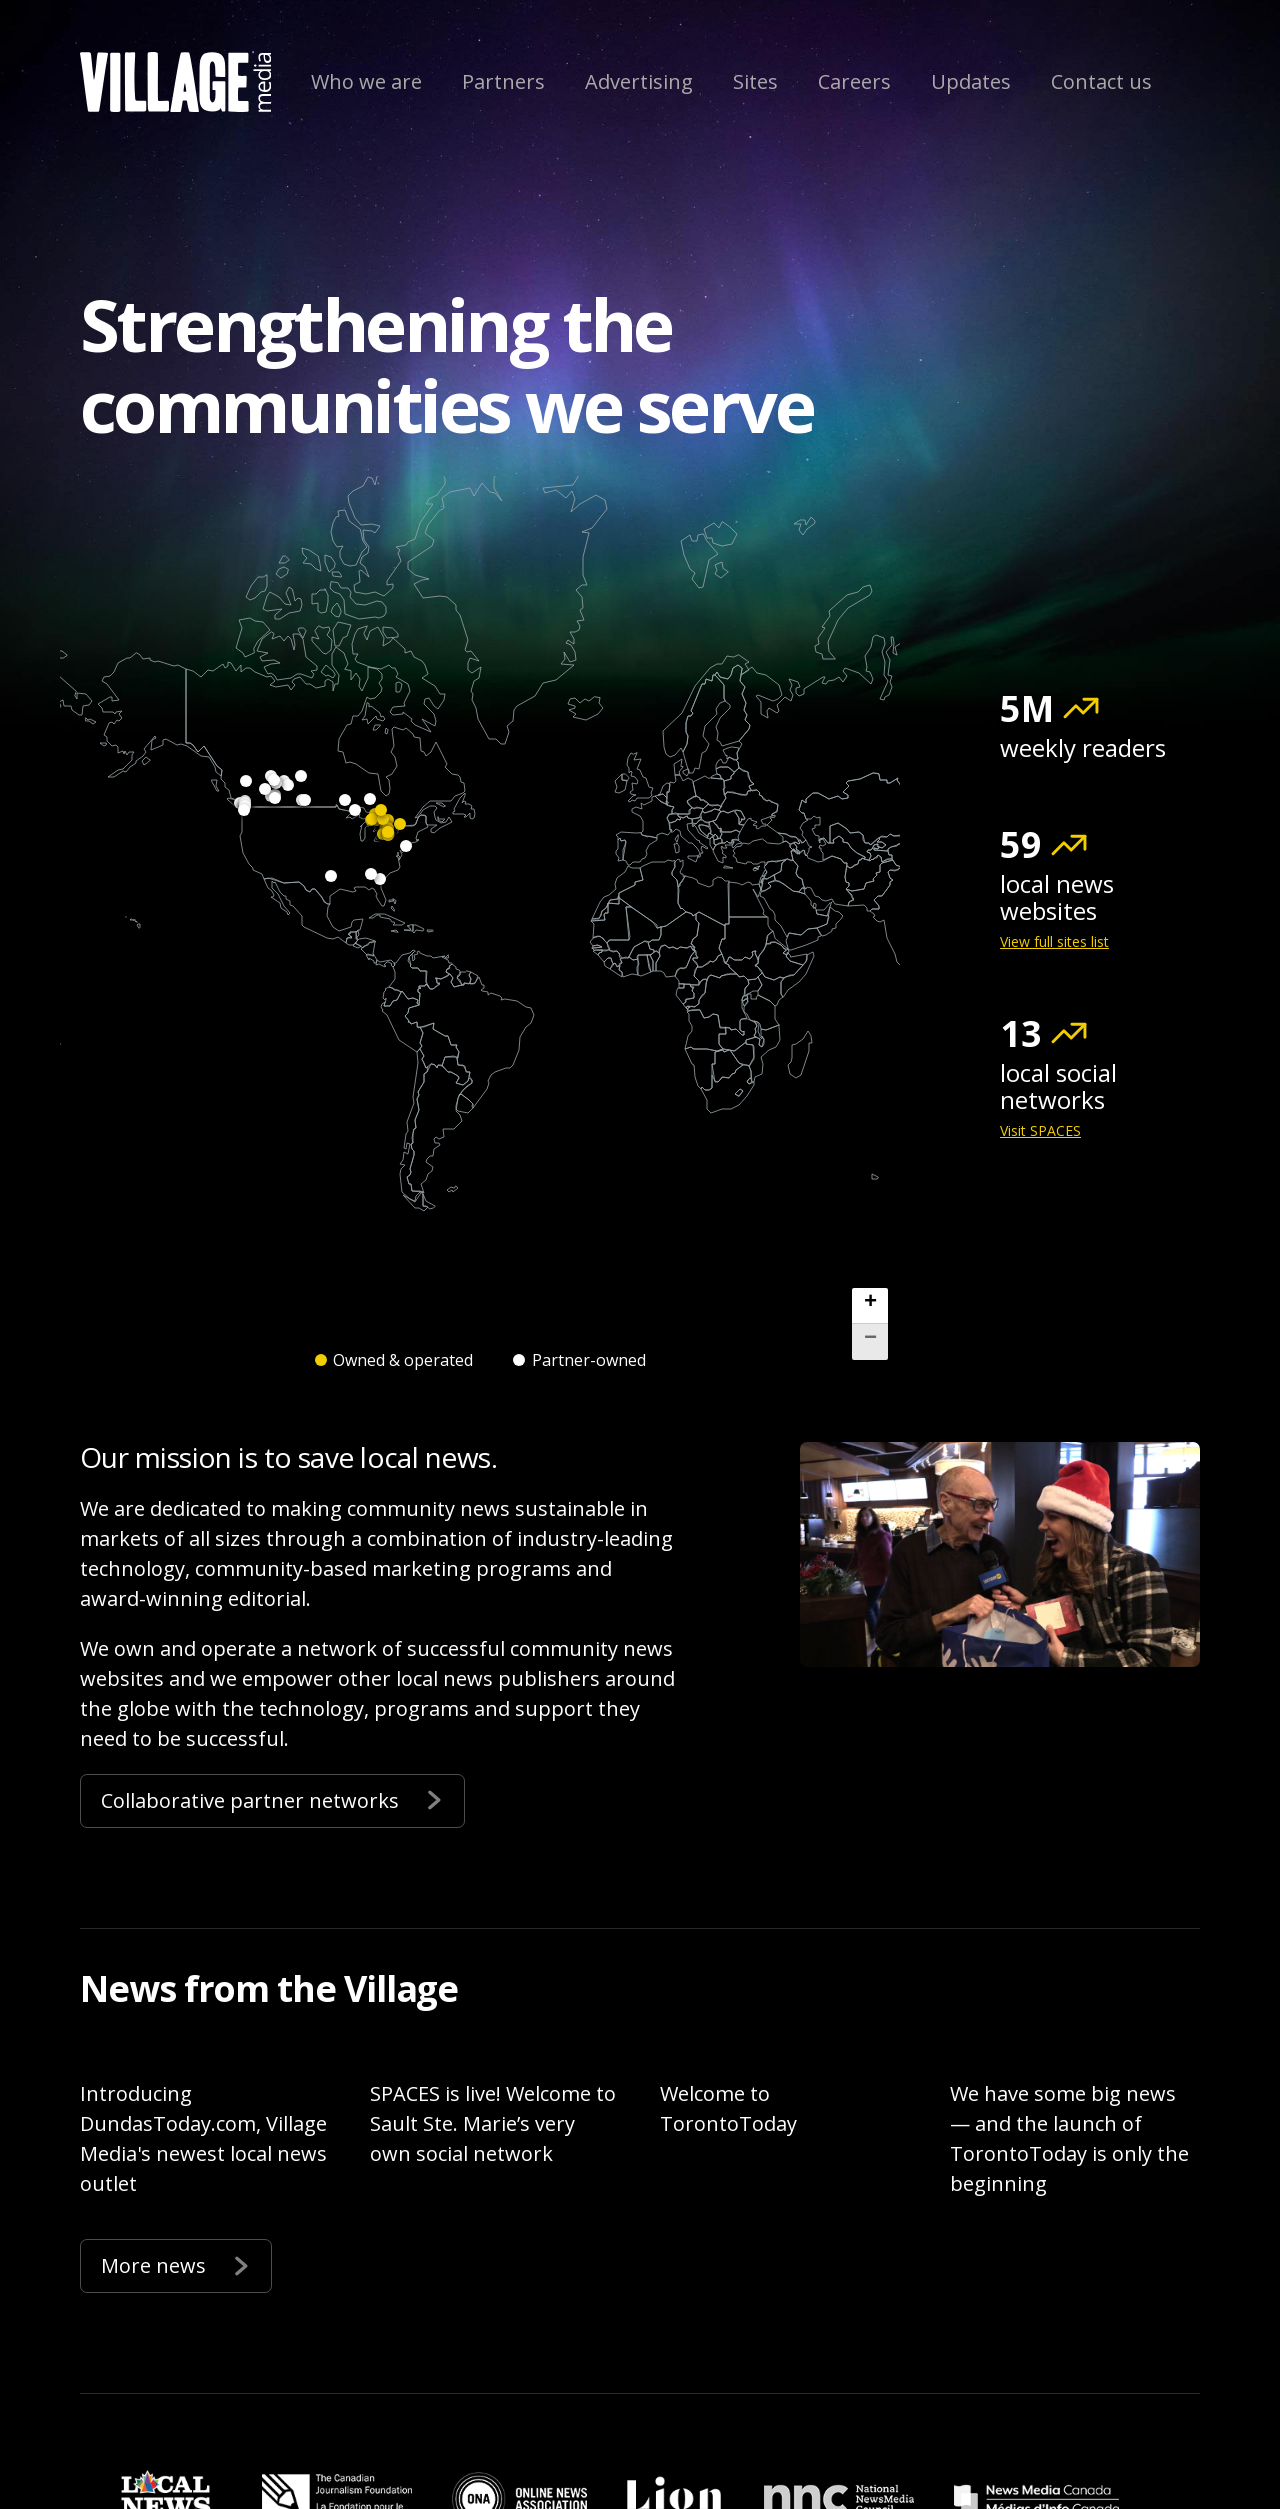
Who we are (366, 81)
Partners (503, 81)
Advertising (639, 81)
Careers (854, 81)
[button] (870, 1306)
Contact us (1101, 81)
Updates (971, 81)
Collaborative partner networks (272, 1799)
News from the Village (269, 1988)
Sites (755, 81)
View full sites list (1054, 942)
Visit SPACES (1040, 1131)
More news (176, 2264)
